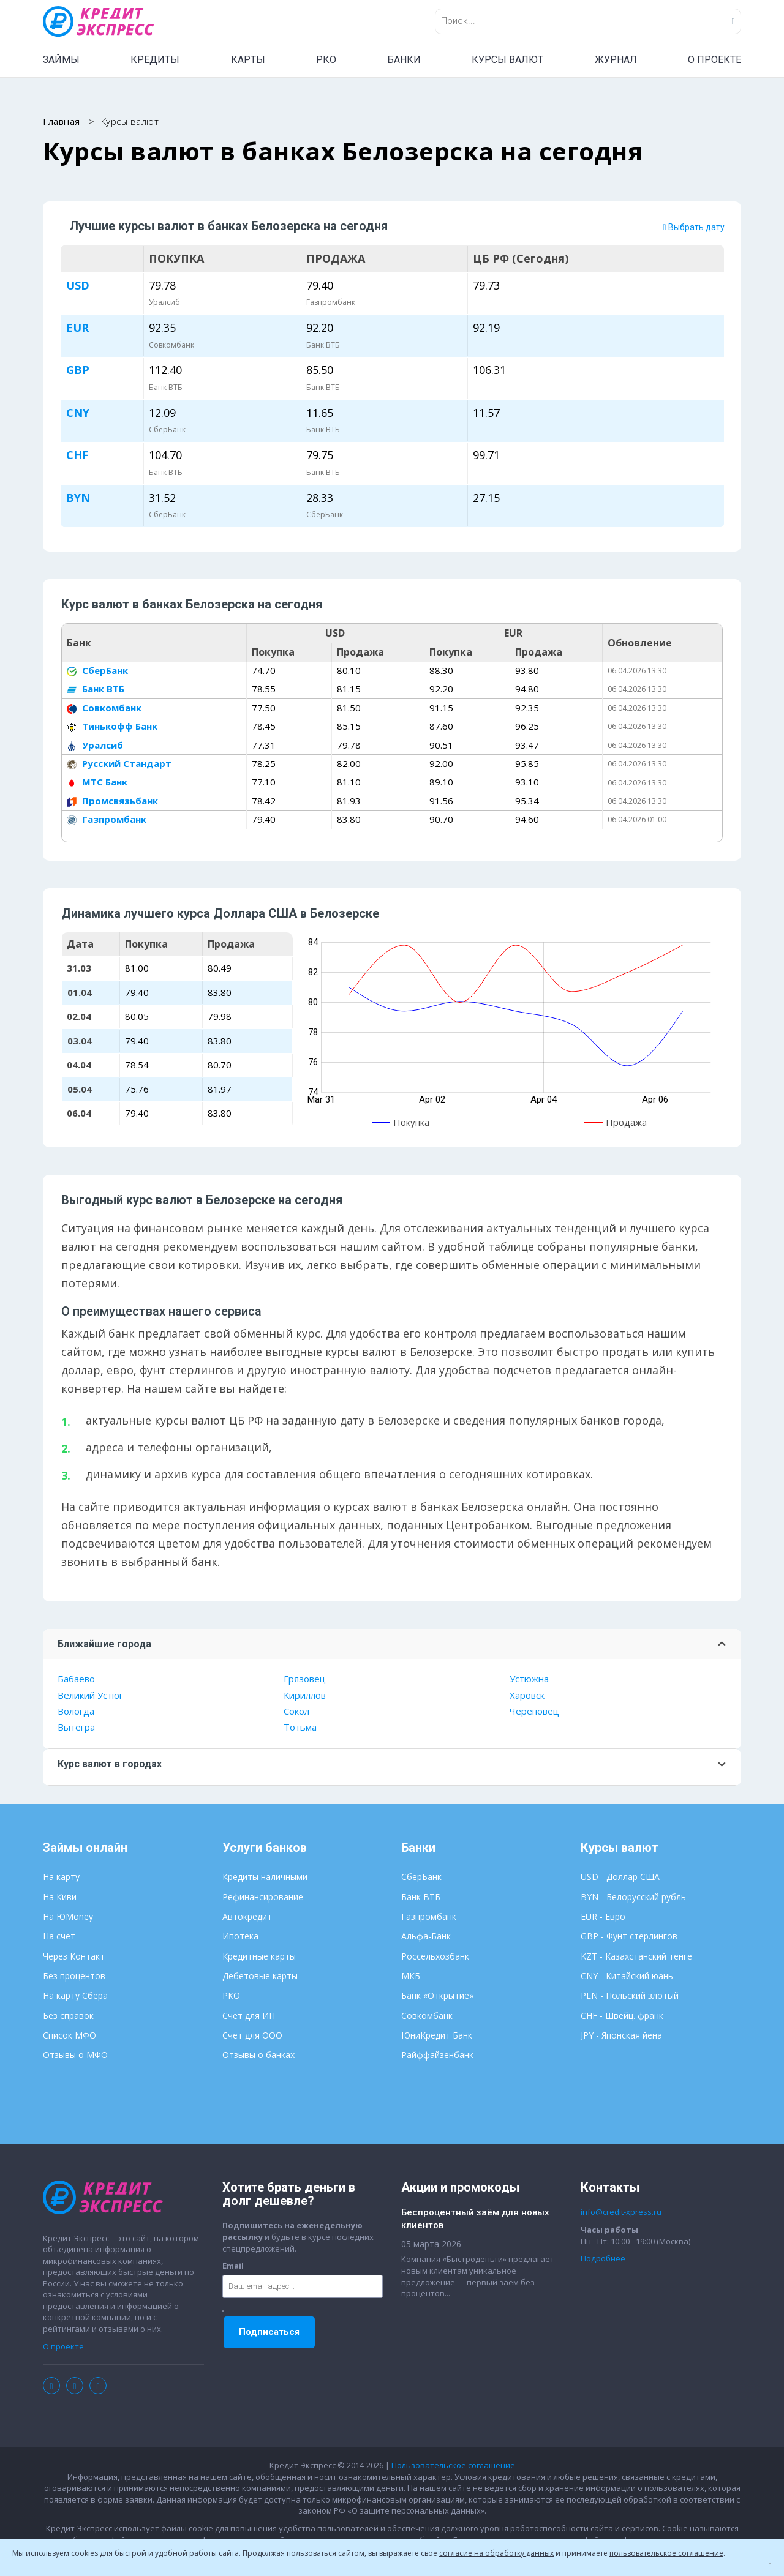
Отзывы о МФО (75, 2056)
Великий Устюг (90, 1696)
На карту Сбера (75, 1996)
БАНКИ (404, 60)
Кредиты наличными (264, 1878)
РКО (326, 60)
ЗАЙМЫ (61, 60)
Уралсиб (95, 745)
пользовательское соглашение (666, 2553)
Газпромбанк (106, 820)
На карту (61, 1878)
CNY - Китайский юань (627, 1977)
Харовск (527, 1696)
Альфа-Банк (426, 1937)
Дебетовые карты (260, 1977)
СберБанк (97, 671)
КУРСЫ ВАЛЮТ (507, 60)
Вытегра (76, 1728)
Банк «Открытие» (437, 1996)
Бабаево (76, 1680)
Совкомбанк (104, 708)
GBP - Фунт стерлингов (629, 1937)
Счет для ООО (252, 2036)
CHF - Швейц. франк (622, 2016)
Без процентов (74, 1977)
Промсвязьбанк (112, 801)
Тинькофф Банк (112, 727)
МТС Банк (97, 783)
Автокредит (247, 1917)
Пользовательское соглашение (453, 2466)
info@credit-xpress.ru (621, 2212)
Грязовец (305, 1680)
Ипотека (240, 1937)
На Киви (60, 1897)
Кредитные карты (259, 1957)
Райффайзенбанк (437, 2056)
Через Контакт (74, 1957)
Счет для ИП (248, 2016)
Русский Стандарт (119, 764)
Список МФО (69, 2036)
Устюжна (529, 1680)
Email (233, 2266)
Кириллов (305, 1696)
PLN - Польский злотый (630, 1996)
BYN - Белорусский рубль (633, 1897)
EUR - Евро (603, 1917)
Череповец (534, 1712)
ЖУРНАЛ (616, 60)
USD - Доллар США (620, 1878)
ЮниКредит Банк (436, 2036)
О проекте (63, 2347)
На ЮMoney (68, 1917)
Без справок (68, 2016)
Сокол (296, 1712)
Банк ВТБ (95, 690)
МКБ (410, 1977)
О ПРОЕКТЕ (714, 60)
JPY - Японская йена (621, 2036)
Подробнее (603, 2259)
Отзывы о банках (258, 2056)
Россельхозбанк (435, 1957)
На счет (59, 1937)
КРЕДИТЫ (154, 60)
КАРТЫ (248, 60)
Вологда (76, 1712)
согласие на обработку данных (496, 2553)
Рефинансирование (262, 1897)
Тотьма (300, 1728)
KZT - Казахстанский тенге (636, 1957)
